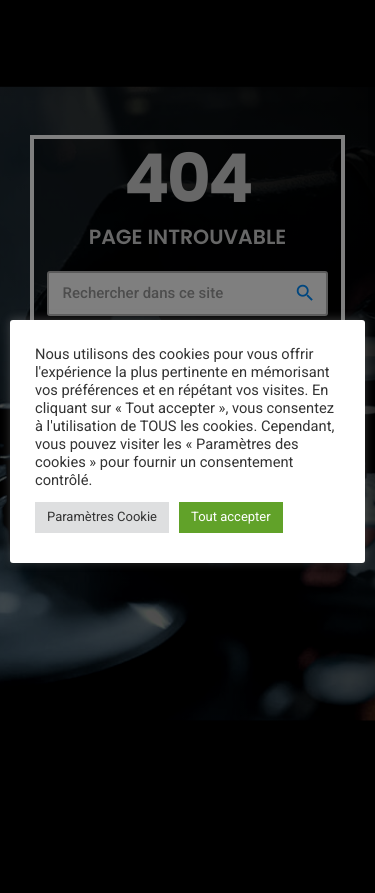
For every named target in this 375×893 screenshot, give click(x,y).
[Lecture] (343, 27)
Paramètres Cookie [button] (102, 517)
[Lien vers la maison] (52, 27)
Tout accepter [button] (231, 517)
